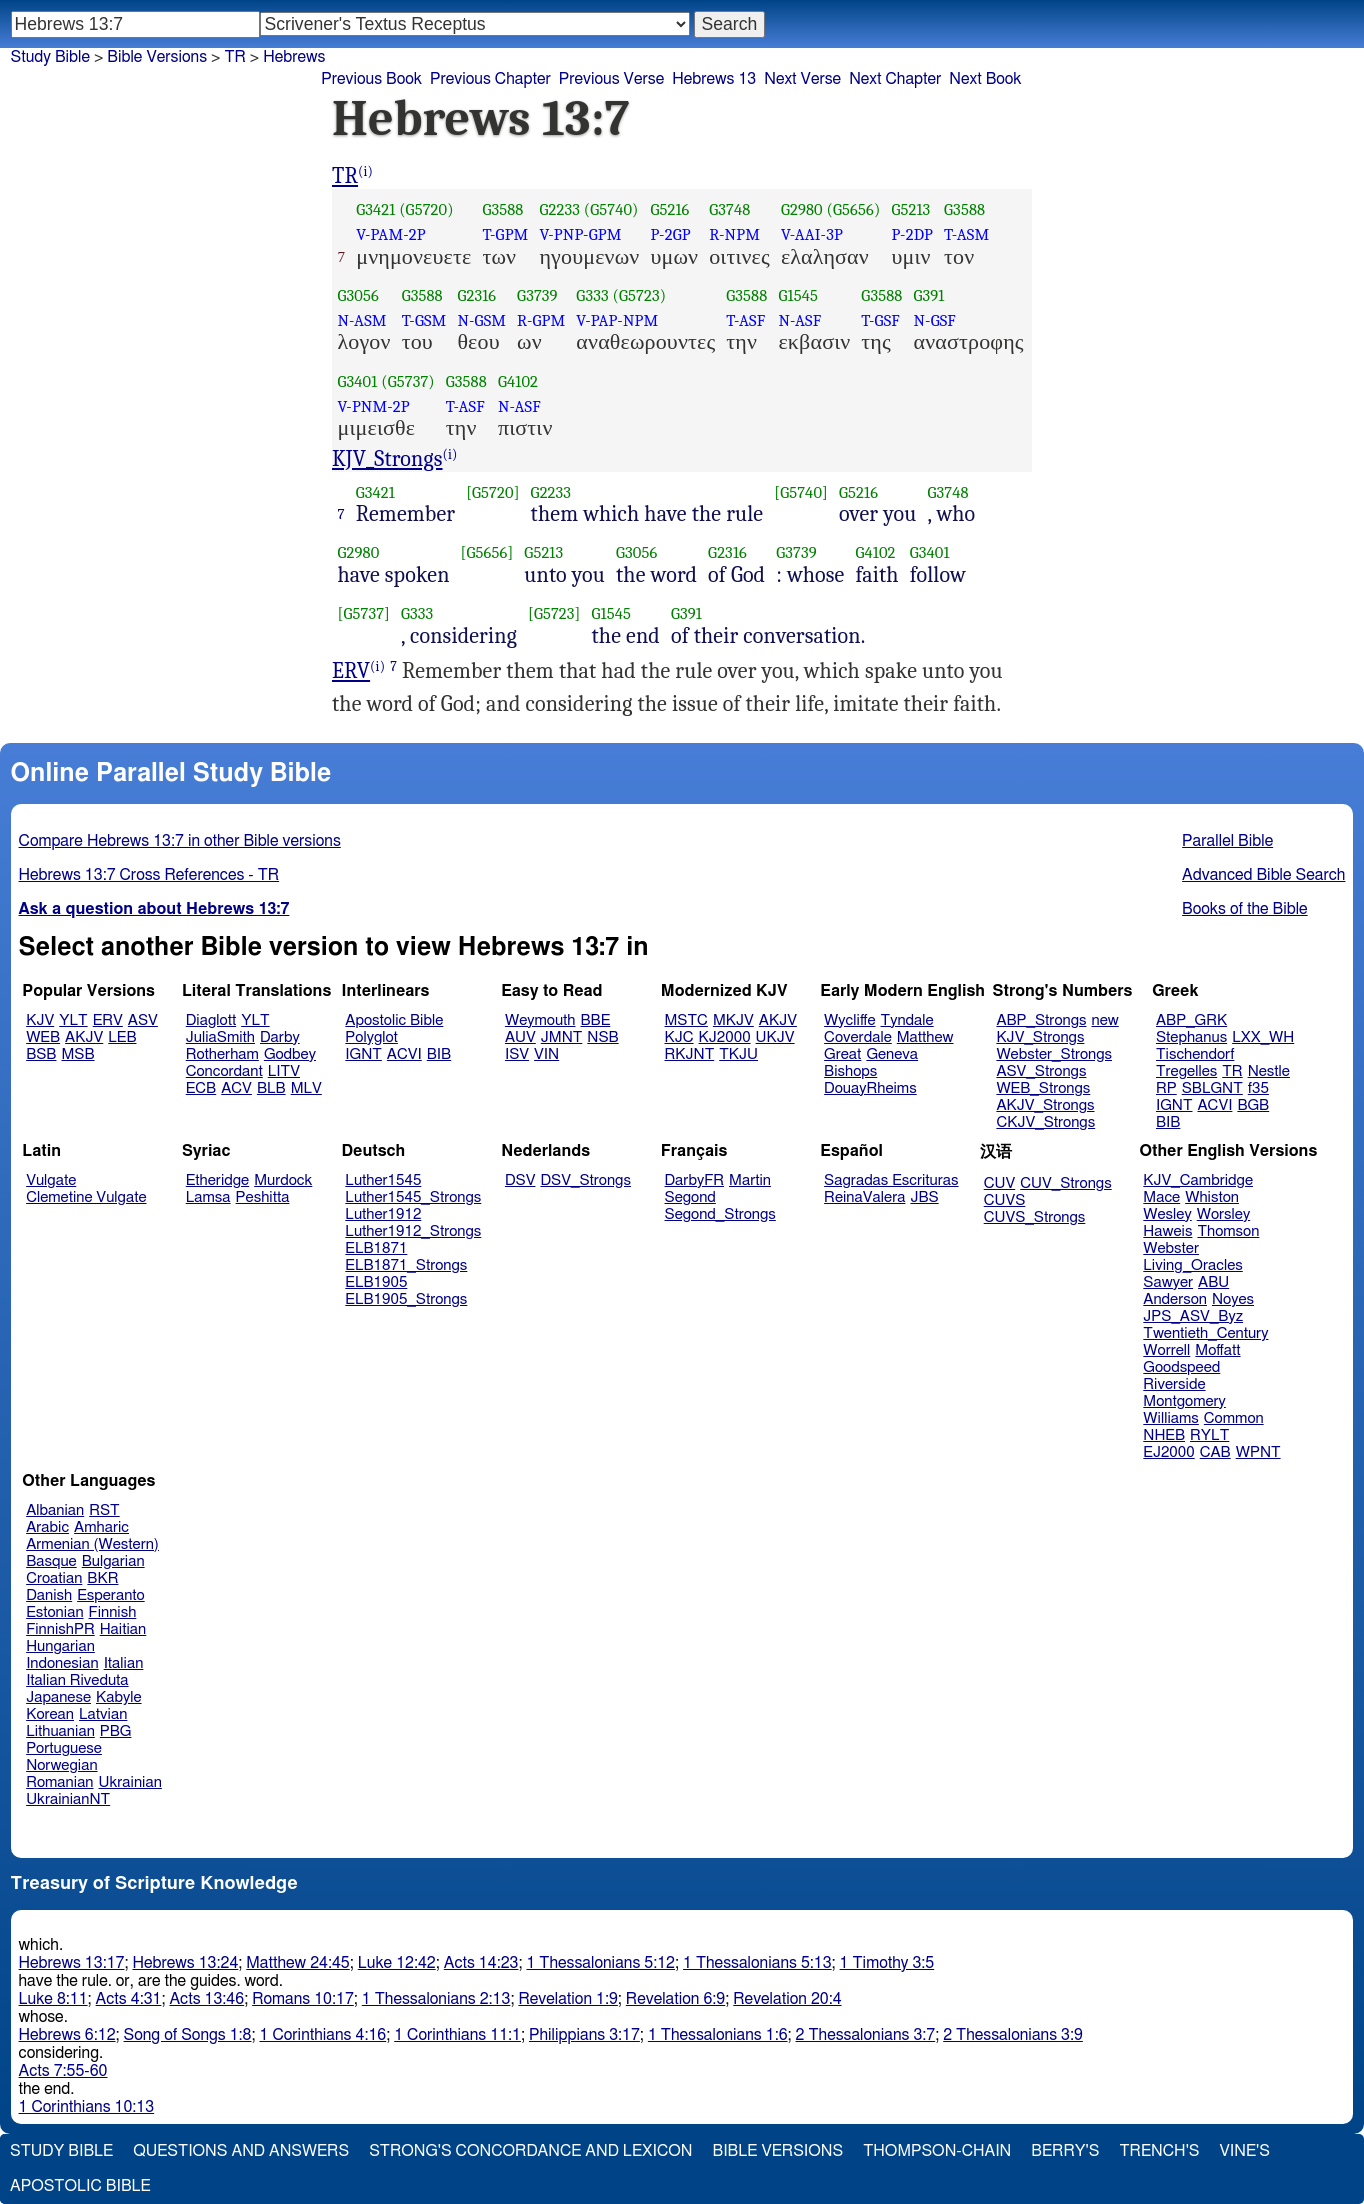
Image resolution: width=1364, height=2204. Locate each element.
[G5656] (487, 552)
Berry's (1065, 2151)
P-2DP (912, 234)
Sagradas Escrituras (891, 1180)
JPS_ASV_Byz (1193, 1316)
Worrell (1166, 1350)
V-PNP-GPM (580, 234)
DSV (520, 1180)
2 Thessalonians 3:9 (1013, 2035)
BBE (596, 1020)
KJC (679, 1037)
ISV (517, 1054)
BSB (41, 1054)
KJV (40, 1020)
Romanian (59, 1782)
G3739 (537, 295)
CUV (1000, 1183)
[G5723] (554, 613)
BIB (439, 1054)
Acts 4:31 (129, 1999)
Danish (49, 1595)
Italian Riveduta (77, 1680)
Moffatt (1217, 1350)
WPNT (1258, 1452)
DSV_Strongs (585, 1180)
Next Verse (802, 79)
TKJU (738, 1054)
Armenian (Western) (92, 1544)
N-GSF (935, 320)
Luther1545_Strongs (413, 1197)
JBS (924, 1197)
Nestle (1269, 1071)
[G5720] (492, 492)
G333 (592, 295)
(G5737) (408, 381)
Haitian (123, 1629)
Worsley (1223, 1214)
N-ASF (799, 320)
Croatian (54, 1578)
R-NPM (734, 234)
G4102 (518, 381)
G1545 (797, 295)
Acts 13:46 (206, 1999)
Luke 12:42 (397, 1963)
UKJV (775, 1037)
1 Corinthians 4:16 (322, 2035)
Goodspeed (1181, 1367)
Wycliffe (849, 1020)
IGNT (363, 1054)
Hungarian (60, 1646)
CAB (1215, 1452)
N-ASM (362, 320)
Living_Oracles (1193, 1265)
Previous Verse (611, 79)
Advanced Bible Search (1263, 875)
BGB (1253, 1105)
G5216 (669, 209)
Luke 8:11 (53, 1999)
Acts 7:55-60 (63, 2071)
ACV (236, 1088)
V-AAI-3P (812, 234)
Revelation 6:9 (675, 1999)
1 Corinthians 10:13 (87, 2107)
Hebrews (294, 57)
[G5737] (364, 613)
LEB (122, 1037)
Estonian (54, 1612)
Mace (1161, 1197)
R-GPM (541, 320)
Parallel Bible (1227, 841)
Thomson (1228, 1231)
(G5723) (640, 295)
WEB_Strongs (1043, 1088)
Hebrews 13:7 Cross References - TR (149, 875)
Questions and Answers (241, 2151)
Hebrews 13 (714, 79)
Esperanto (111, 1595)
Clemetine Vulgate (86, 1197)
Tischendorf (1195, 1054)
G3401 (358, 381)
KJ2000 (725, 1037)
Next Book (985, 79)
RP (1166, 1088)
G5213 (910, 209)
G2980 (802, 209)
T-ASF (745, 320)
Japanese (58, 1697)
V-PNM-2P (374, 406)
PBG (116, 1731)
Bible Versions (157, 57)
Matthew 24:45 (297, 1963)
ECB (201, 1088)
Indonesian (62, 1663)
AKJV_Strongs (1045, 1105)
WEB (43, 1037)
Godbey (290, 1054)
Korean (50, 1714)
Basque (51, 1561)
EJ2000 (1168, 1452)
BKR (102, 1578)
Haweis (1167, 1231)
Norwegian (61, 1765)
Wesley (1167, 1214)
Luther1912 (383, 1214)
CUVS (1005, 1200)
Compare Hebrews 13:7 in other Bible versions (180, 841)
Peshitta (263, 1197)
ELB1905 (376, 1282)
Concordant (224, 1071)
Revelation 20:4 (787, 1999)
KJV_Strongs (387, 459)
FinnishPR (60, 1629)
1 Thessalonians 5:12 (600, 1963)
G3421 (375, 209)
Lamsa (208, 1197)
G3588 (502, 209)
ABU (1213, 1282)
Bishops (850, 1071)
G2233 (559, 209)
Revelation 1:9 (567, 1999)
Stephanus (1191, 1037)
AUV (520, 1037)
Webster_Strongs (1054, 1054)
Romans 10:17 (303, 1999)
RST (104, 1510)
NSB (602, 1037)
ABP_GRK (1191, 1020)
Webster (1171, 1248)
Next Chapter (895, 79)
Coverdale (858, 1037)
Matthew (925, 1037)
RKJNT (690, 1054)
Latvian (103, 1714)
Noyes (1233, 1299)
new (1105, 1020)
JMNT (562, 1037)
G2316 (476, 295)
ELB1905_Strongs (406, 1299)
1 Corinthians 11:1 (457, 2035)
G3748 (729, 209)
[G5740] (801, 492)
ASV (143, 1020)
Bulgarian (113, 1561)
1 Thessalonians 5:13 (757, 1963)
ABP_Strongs (1041, 1020)
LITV (284, 1071)
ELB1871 (376, 1248)
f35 (1258, 1088)
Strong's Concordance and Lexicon (530, 2151)
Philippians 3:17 (584, 2035)
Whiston (1212, 1197)
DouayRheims (870, 1088)
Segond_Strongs (720, 1214)
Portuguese (64, 1748)
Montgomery (1184, 1401)
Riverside (1174, 1384)
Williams (1171, 1418)
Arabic (47, 1527)
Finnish (113, 1612)
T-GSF (880, 320)
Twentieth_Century (1205, 1333)
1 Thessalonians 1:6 (718, 2035)
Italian (124, 1663)
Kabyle (119, 1697)
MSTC (686, 1020)
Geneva (892, 1054)
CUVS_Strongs (1035, 1217)
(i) (365, 171)
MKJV (733, 1020)
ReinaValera (864, 1197)
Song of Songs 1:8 (188, 2035)
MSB (77, 1054)
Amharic (101, 1527)
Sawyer (1168, 1282)
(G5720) (426, 209)
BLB (271, 1088)
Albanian (55, 1510)
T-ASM (966, 234)
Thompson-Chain (937, 2151)
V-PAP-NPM (617, 320)
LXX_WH (1263, 1037)
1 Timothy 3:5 (887, 1963)
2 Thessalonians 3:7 (866, 2035)
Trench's (1159, 2151)
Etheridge (217, 1180)
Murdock (283, 1180)
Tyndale (907, 1020)
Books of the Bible (1245, 909)
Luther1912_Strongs (413, 1231)
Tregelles (1186, 1071)
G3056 (358, 295)
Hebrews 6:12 (67, 2035)
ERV (351, 671)
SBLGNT (1212, 1088)
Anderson (1175, 1299)
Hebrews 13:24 (185, 1963)
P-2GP (670, 234)
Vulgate (51, 1180)
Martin (750, 1180)
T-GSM (424, 320)
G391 (929, 295)
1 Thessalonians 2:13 (436, 1999)
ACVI (404, 1054)
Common (1234, 1418)
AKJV (84, 1037)
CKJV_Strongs (1045, 1122)
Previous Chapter (490, 79)
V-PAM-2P (391, 234)
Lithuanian (60, 1731)
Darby (280, 1037)
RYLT (1209, 1435)
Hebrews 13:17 (72, 1963)
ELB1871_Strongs (406, 1265)
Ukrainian (130, 1782)
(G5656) (854, 209)
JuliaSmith (220, 1037)
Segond (690, 1197)
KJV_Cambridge (1198, 1180)
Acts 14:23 (481, 1963)
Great (842, 1054)
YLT (73, 1020)
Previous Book (371, 79)
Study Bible (50, 57)
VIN (546, 1054)
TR (234, 57)
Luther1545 (383, 1180)
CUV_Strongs (1065, 1183)
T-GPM (505, 234)
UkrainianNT (68, 1799)
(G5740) (611, 209)
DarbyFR (695, 1180)
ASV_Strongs (1041, 1071)
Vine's (1245, 2151)
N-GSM (481, 320)
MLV (306, 1088)
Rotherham (222, 1054)
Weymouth (540, 1020)
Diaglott (211, 1020)
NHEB (1164, 1435)
